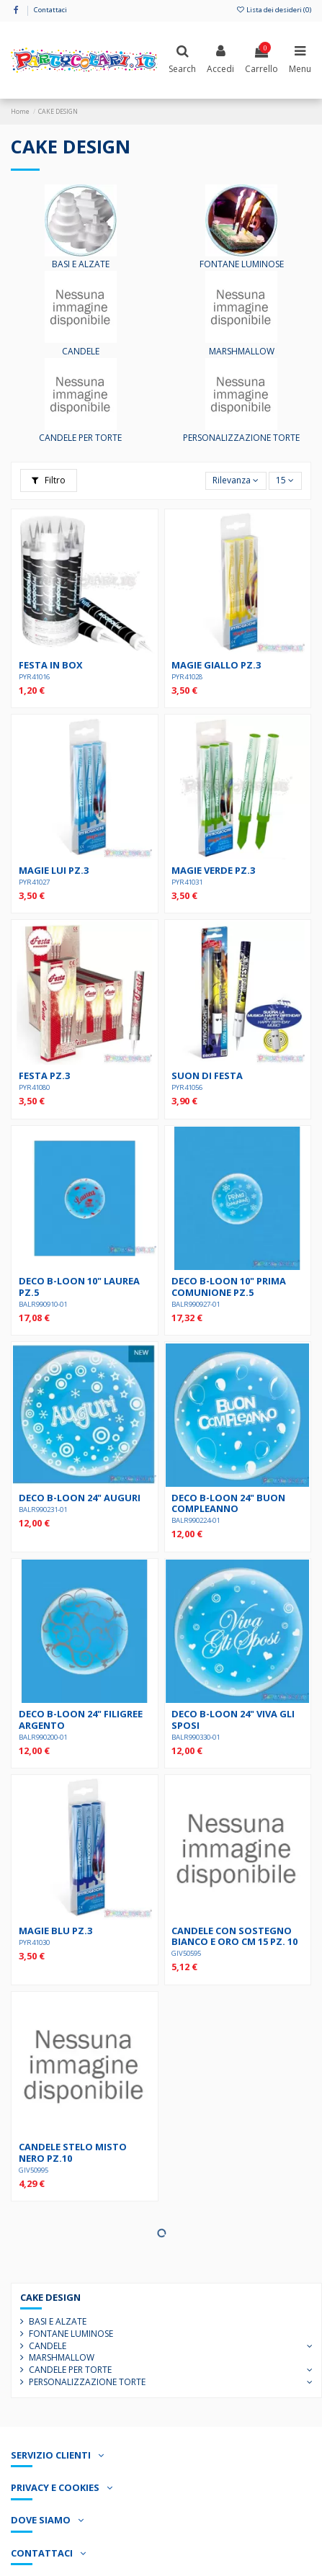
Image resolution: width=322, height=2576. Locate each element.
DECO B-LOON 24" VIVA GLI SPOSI (233, 1719)
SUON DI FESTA (207, 1075)
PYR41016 (34, 676)
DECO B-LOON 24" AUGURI (79, 1497)
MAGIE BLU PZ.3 (55, 1930)
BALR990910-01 (43, 1304)
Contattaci (50, 9)
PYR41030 (34, 1942)
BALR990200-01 (43, 1737)
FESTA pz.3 (44, 1075)
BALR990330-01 (195, 1737)
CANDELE (80, 351)
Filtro (49, 480)
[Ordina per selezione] (236, 481)
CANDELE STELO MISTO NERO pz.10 (73, 2152)
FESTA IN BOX (51, 664)
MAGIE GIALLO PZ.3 (216, 664)
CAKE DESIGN (50, 2297)
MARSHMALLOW (241, 351)
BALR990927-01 (195, 1304)
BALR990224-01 (195, 1520)
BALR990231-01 (43, 1509)
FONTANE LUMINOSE (242, 264)
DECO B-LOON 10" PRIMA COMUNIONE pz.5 (228, 1286)
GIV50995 (33, 2170)
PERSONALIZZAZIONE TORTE (241, 437)
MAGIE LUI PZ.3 (54, 870)
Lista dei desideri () (273, 9)
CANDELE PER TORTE (80, 437)
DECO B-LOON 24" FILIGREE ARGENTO (81, 1719)
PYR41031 (186, 882)
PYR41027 (34, 882)
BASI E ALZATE (80, 264)
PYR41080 (34, 1087)
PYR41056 (186, 1087)
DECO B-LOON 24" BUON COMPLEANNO (228, 1503)
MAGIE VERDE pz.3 (213, 870)
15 (285, 480)
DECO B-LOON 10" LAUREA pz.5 (79, 1286)
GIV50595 (186, 1953)
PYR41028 (186, 676)
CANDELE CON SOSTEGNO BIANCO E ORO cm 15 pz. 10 (234, 1936)
